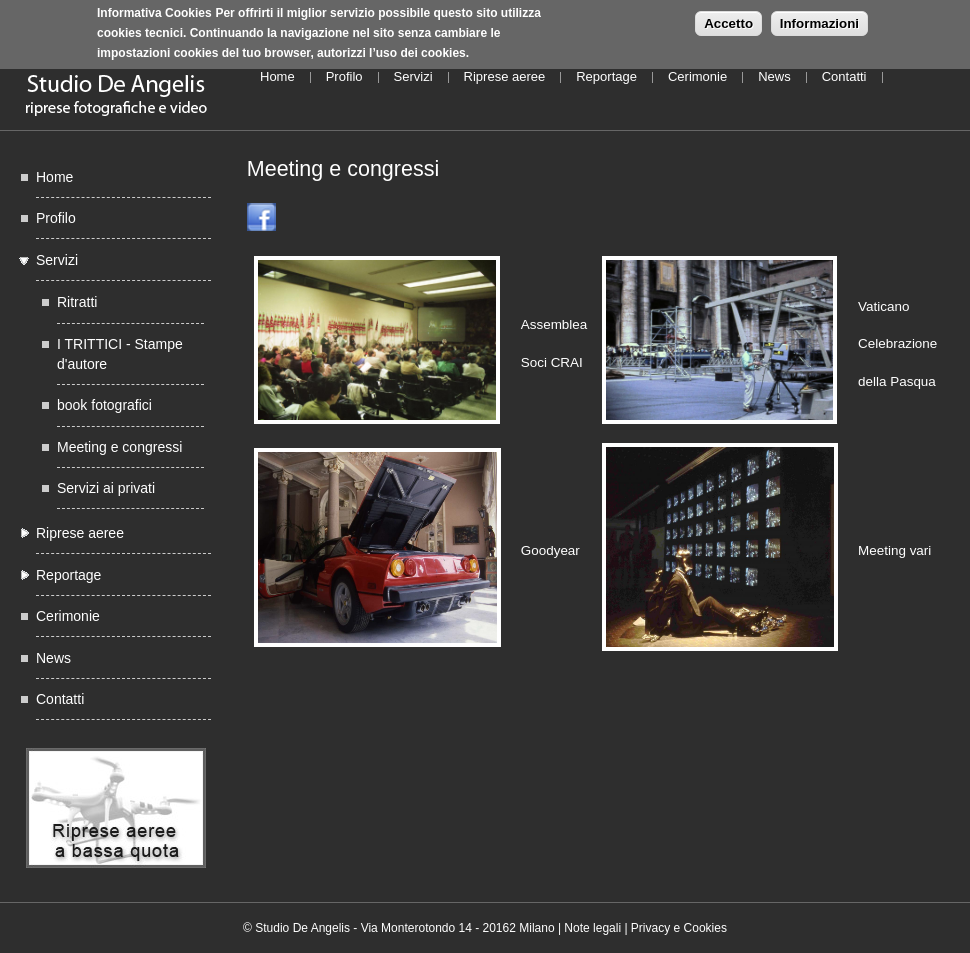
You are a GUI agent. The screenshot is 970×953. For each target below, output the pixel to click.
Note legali (592, 928)
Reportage (606, 76)
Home (277, 76)
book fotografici (104, 405)
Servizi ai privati (106, 488)
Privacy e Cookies (679, 928)
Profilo (344, 76)
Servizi (413, 76)
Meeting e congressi (119, 447)
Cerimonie (697, 76)
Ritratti (77, 302)
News (774, 76)
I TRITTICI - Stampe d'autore (120, 354)
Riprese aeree (505, 76)
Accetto (728, 18)
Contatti (844, 76)
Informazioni (819, 18)
